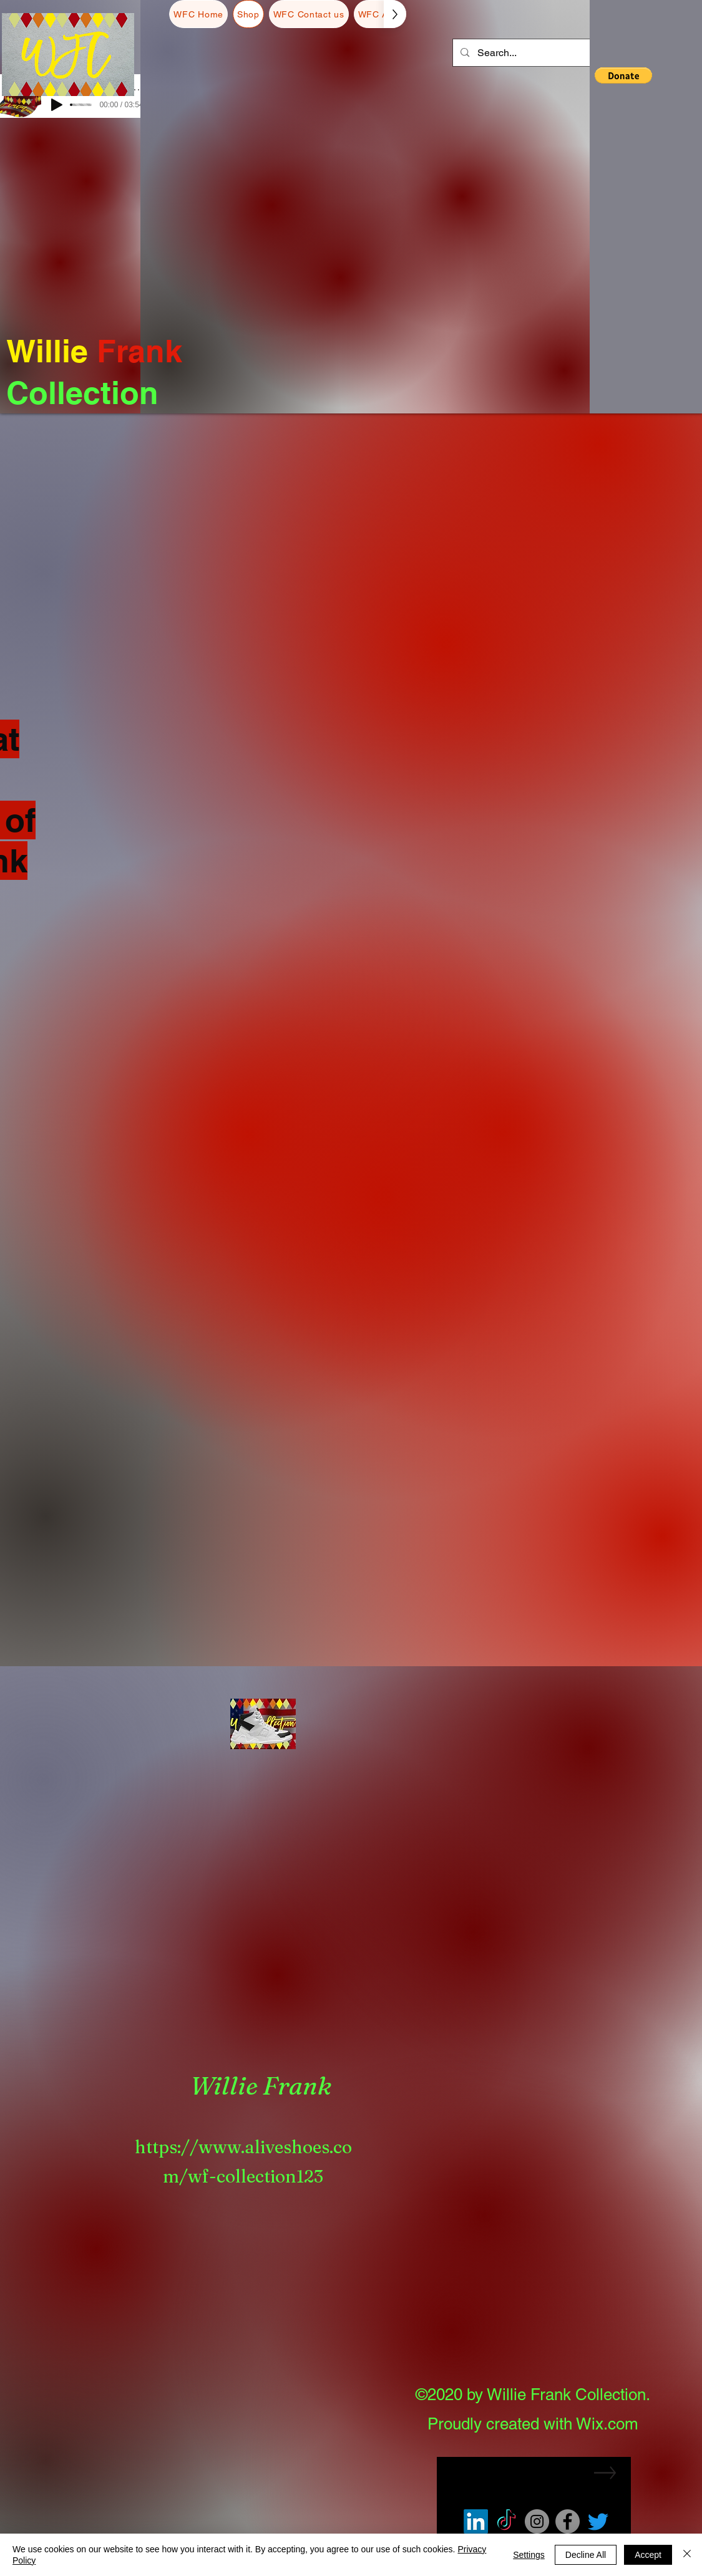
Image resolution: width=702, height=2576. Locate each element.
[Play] (56, 105)
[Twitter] (598, 2530)
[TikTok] (506, 2530)
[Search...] (547, 53)
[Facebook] (567, 2530)
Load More (351, 1635)
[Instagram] (537, 2530)
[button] (612, 35)
